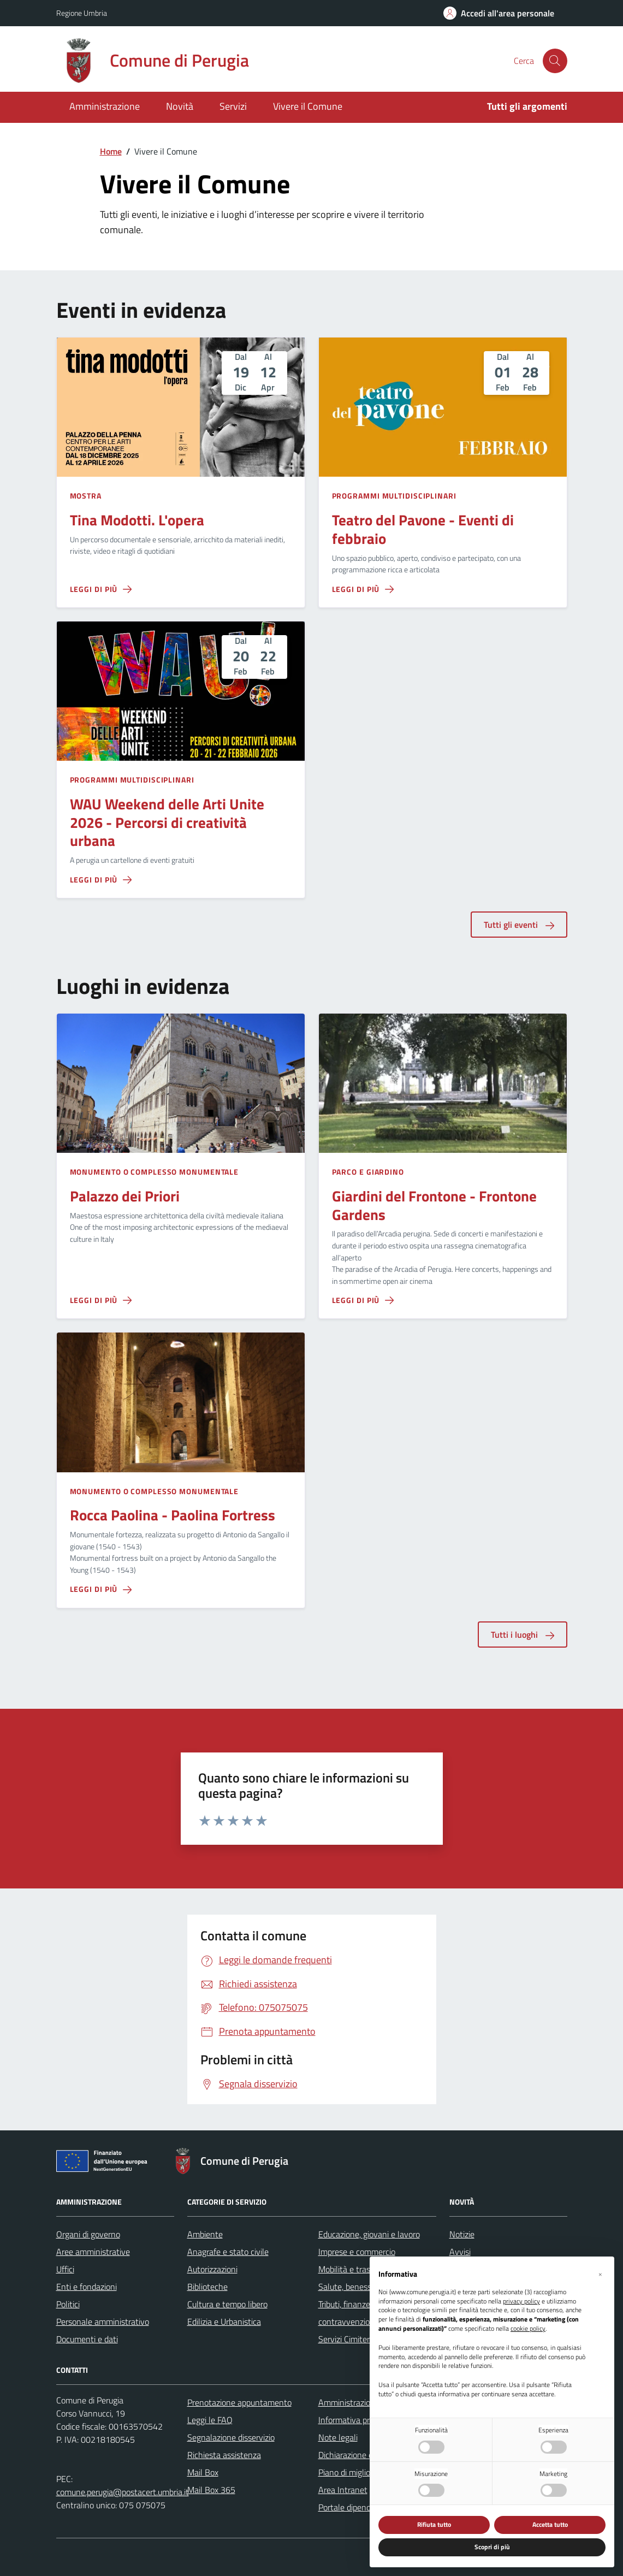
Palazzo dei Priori (125, 1196)
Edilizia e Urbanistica (224, 2321)
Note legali (338, 2437)
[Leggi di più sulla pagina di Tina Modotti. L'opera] (101, 589)
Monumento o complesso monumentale (154, 1171)
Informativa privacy (353, 2419)
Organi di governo (88, 2234)
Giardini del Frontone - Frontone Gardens (434, 1205)
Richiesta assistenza (224, 2454)
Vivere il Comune (307, 106)
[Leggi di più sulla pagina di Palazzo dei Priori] (101, 1300)
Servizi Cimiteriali (348, 2339)
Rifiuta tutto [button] (434, 2524)
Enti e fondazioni (86, 2286)
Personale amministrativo (102, 2321)
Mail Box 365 (211, 2489)
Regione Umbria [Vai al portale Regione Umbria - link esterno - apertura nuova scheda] (81, 13)
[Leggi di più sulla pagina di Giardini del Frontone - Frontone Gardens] (363, 1300)
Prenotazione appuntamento (239, 2402)
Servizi (233, 106)
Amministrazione (104, 106)
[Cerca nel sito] (555, 61)
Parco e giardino (368, 1171)
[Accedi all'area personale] (498, 13)
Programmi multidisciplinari (394, 495)
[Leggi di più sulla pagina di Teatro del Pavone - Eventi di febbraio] (363, 589)
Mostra (86, 495)
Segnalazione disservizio (231, 2437)
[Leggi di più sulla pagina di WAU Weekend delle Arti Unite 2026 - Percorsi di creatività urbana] (101, 880)
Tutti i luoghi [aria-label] (522, 1634)
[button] (600, 2274)
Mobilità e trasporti (352, 2269)
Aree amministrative (93, 2251)
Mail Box (202, 2472)
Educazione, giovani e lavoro (369, 2234)
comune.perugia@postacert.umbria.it (122, 2491)
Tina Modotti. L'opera (137, 520)
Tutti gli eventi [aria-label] (519, 924)
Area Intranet (342, 2489)
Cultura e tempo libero (227, 2304)
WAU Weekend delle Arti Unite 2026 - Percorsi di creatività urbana (167, 822)
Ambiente (205, 2234)
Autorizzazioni (212, 2269)
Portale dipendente (353, 2507)
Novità (179, 106)
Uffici (65, 2269)
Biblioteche (207, 2286)
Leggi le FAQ (210, 2419)
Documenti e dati (87, 2339)
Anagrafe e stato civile (228, 2251)
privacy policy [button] (521, 2301)
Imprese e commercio (356, 2251)
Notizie (461, 2234)
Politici (68, 2304)
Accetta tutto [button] (550, 2524)
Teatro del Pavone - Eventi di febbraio (423, 529)
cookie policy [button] (528, 2329)
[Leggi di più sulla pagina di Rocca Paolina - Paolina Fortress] (101, 1589)
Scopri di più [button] (492, 2547)
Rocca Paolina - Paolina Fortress (172, 1515)
